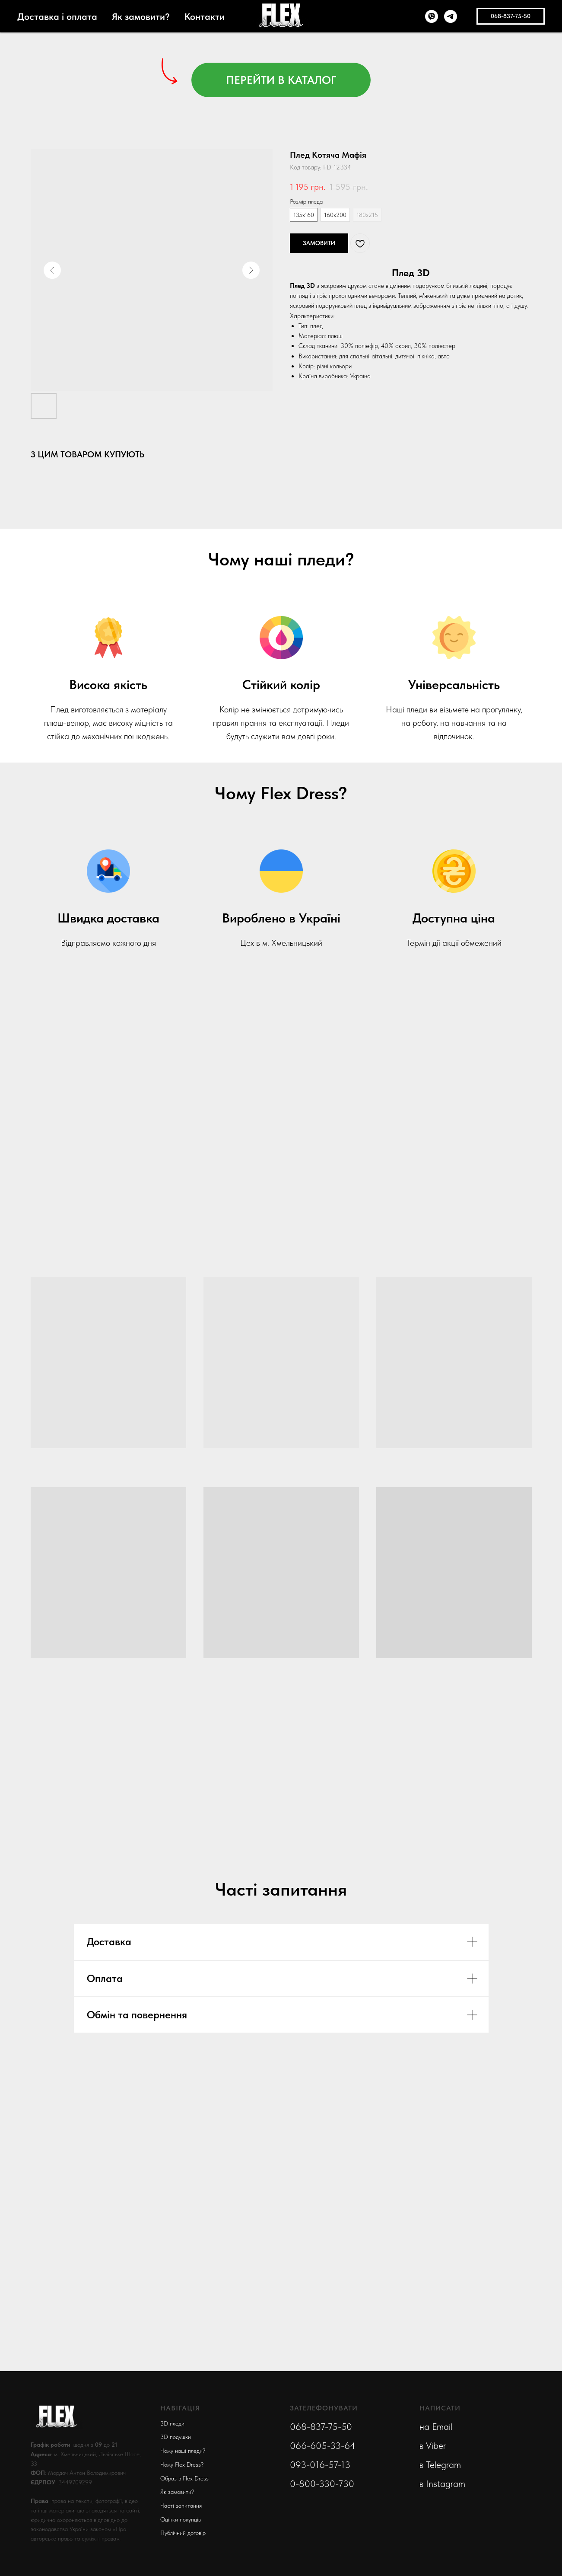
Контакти (204, 16)
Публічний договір (183, 2532)
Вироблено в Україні (281, 918)
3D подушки (175, 2436)
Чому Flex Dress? (181, 2464)
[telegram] (450, 16)
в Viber (432, 2445)
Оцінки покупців (180, 2519)
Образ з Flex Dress (184, 2478)
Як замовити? (141, 16)
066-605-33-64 (323, 2445)
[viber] (431, 16)
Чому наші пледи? (182, 2450)
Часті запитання (181, 2505)
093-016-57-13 (320, 2464)
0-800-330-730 (322, 2483)
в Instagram (442, 2483)
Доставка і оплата (57, 16)
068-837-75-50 (321, 2426)
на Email (435, 2426)
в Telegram (440, 2464)
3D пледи (172, 2423)
